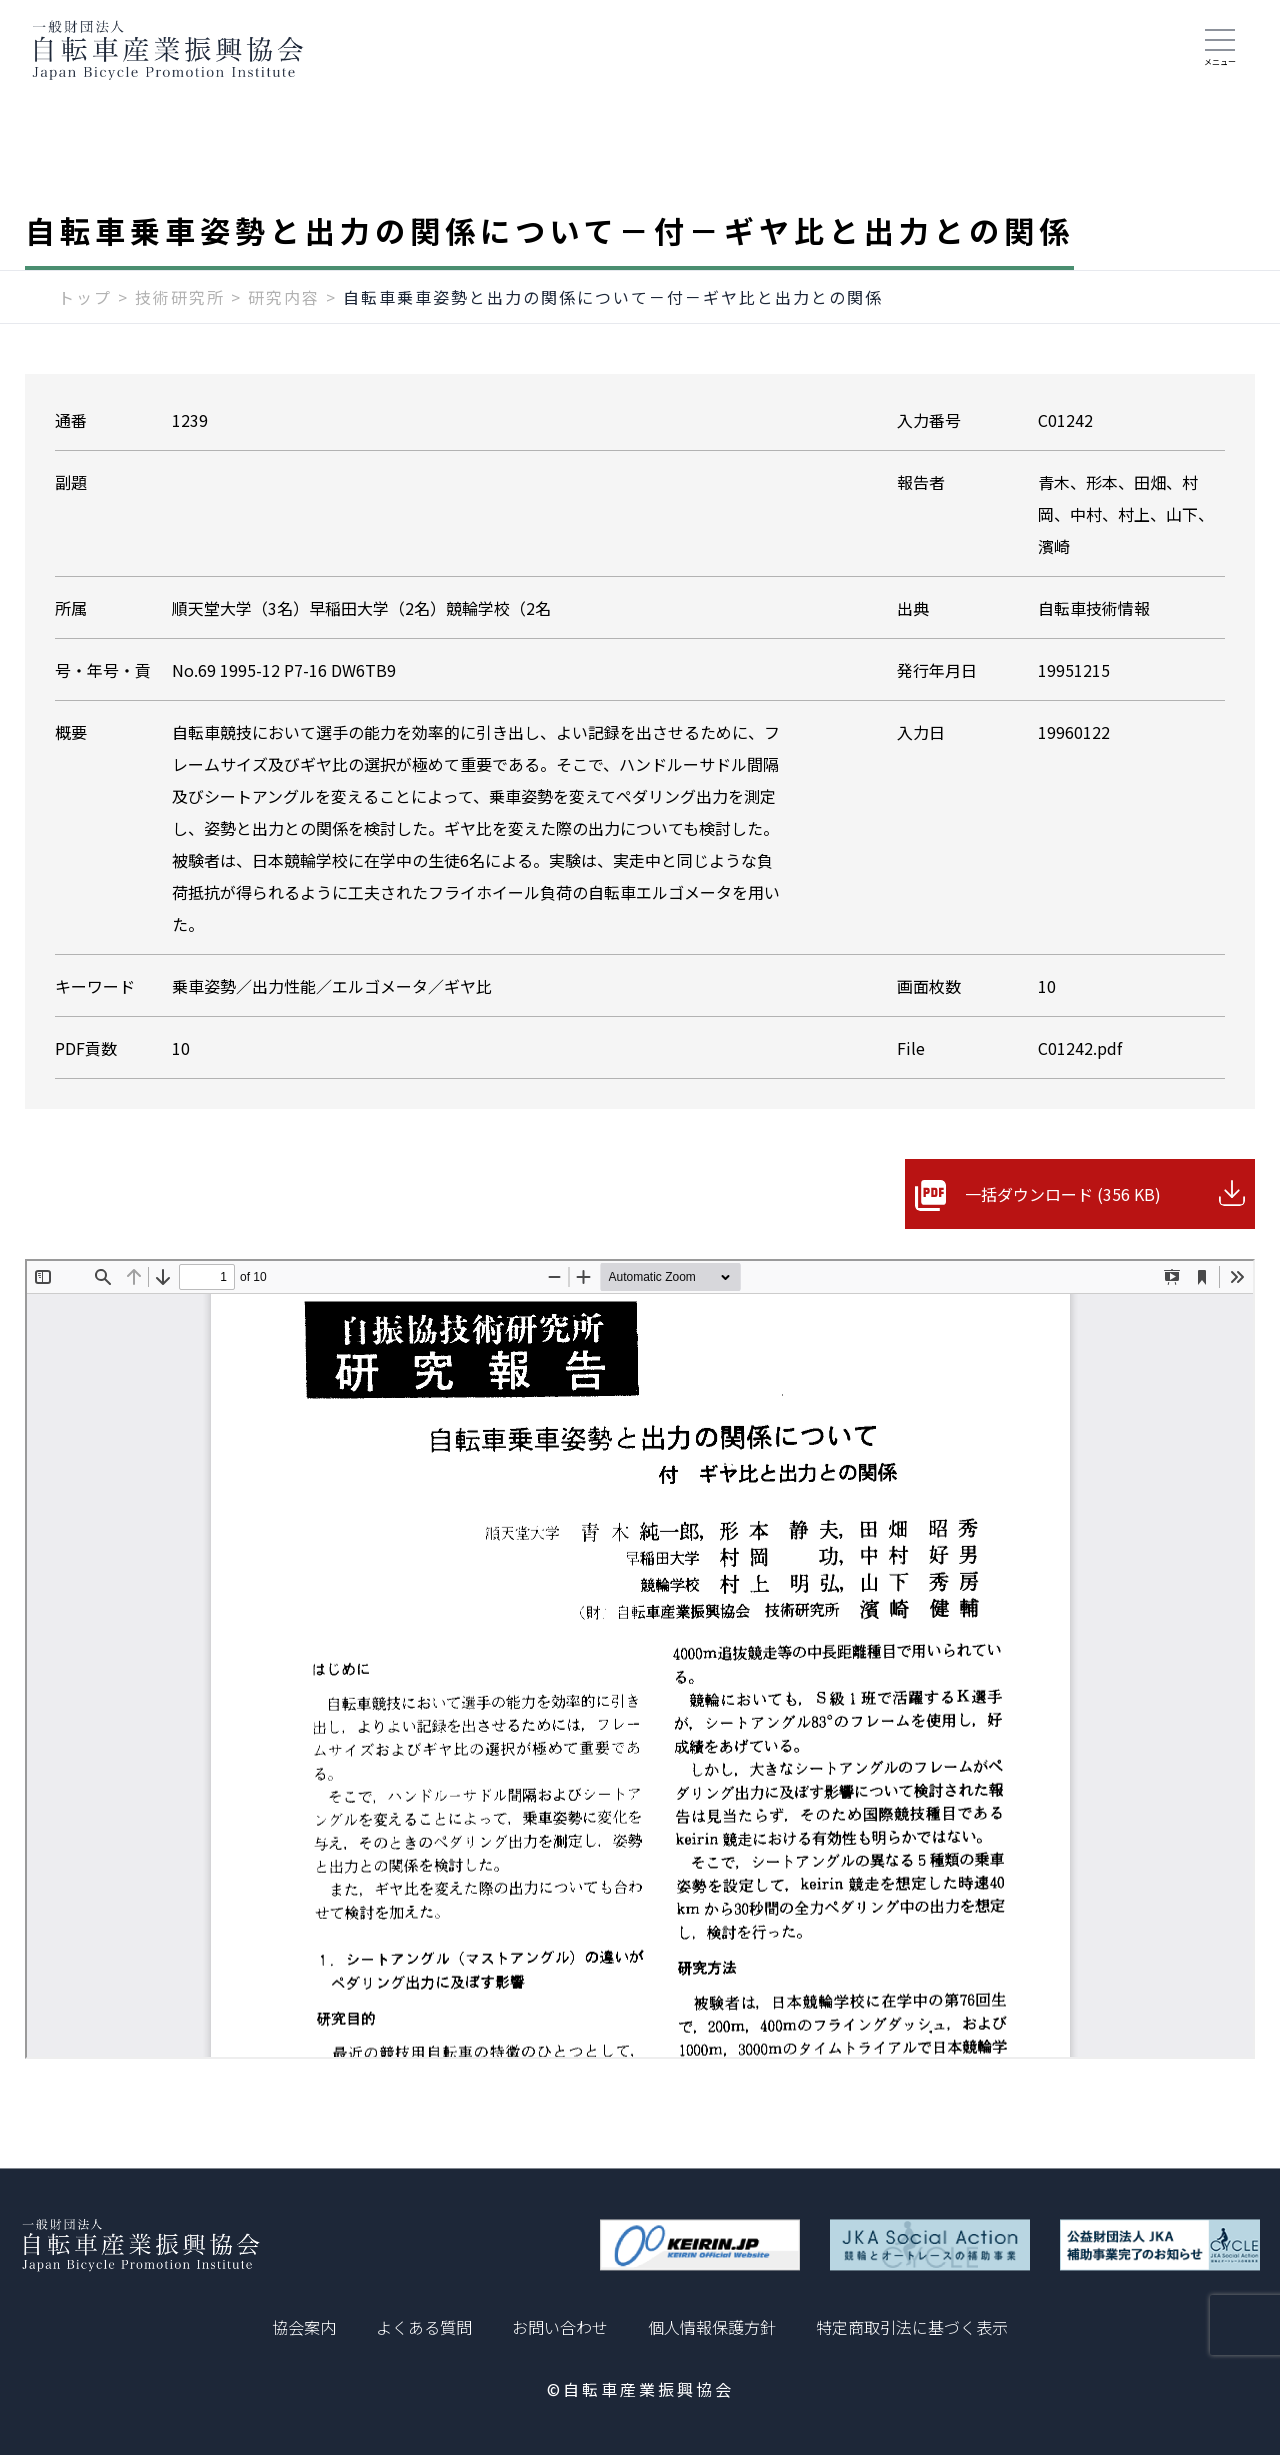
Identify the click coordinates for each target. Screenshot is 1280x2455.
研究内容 (284, 297)
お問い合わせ (560, 2327)
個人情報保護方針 (712, 2327)
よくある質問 (424, 2327)
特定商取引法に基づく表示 (912, 2327)
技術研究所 (180, 297)
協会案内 (304, 2327)
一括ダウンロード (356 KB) (1063, 1194)
